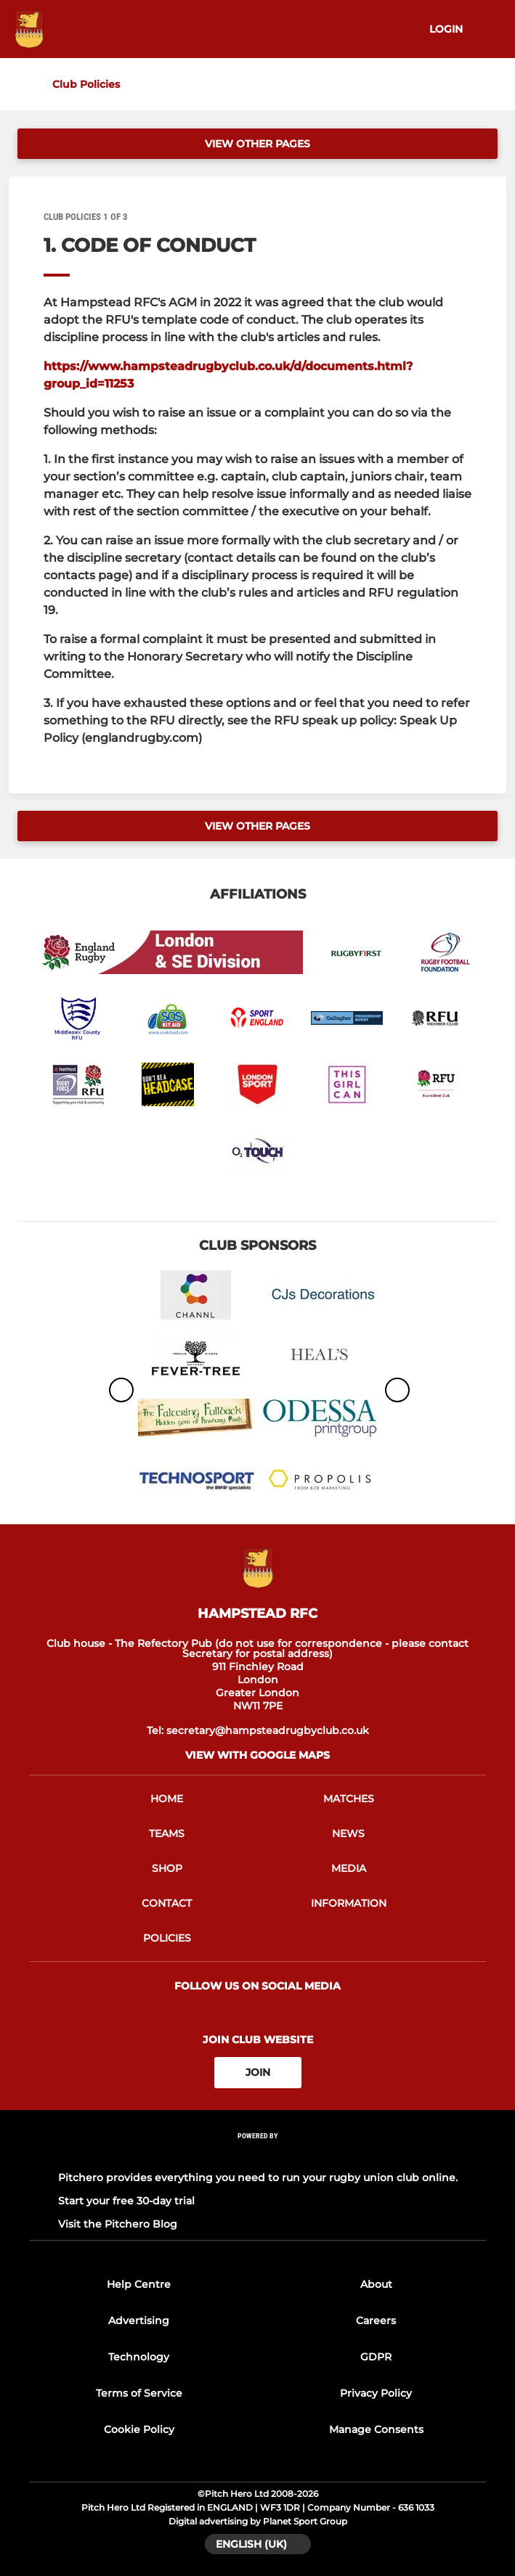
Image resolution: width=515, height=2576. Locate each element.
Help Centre (139, 2284)
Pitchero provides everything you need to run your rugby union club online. (258, 2177)
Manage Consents (376, 2429)
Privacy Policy (376, 2393)
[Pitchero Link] (258, 2155)
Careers (376, 2320)
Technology (138, 2356)
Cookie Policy (139, 2429)
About (376, 2284)
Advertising (138, 2320)
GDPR (376, 2356)
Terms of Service (139, 2393)
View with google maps (257, 1755)
